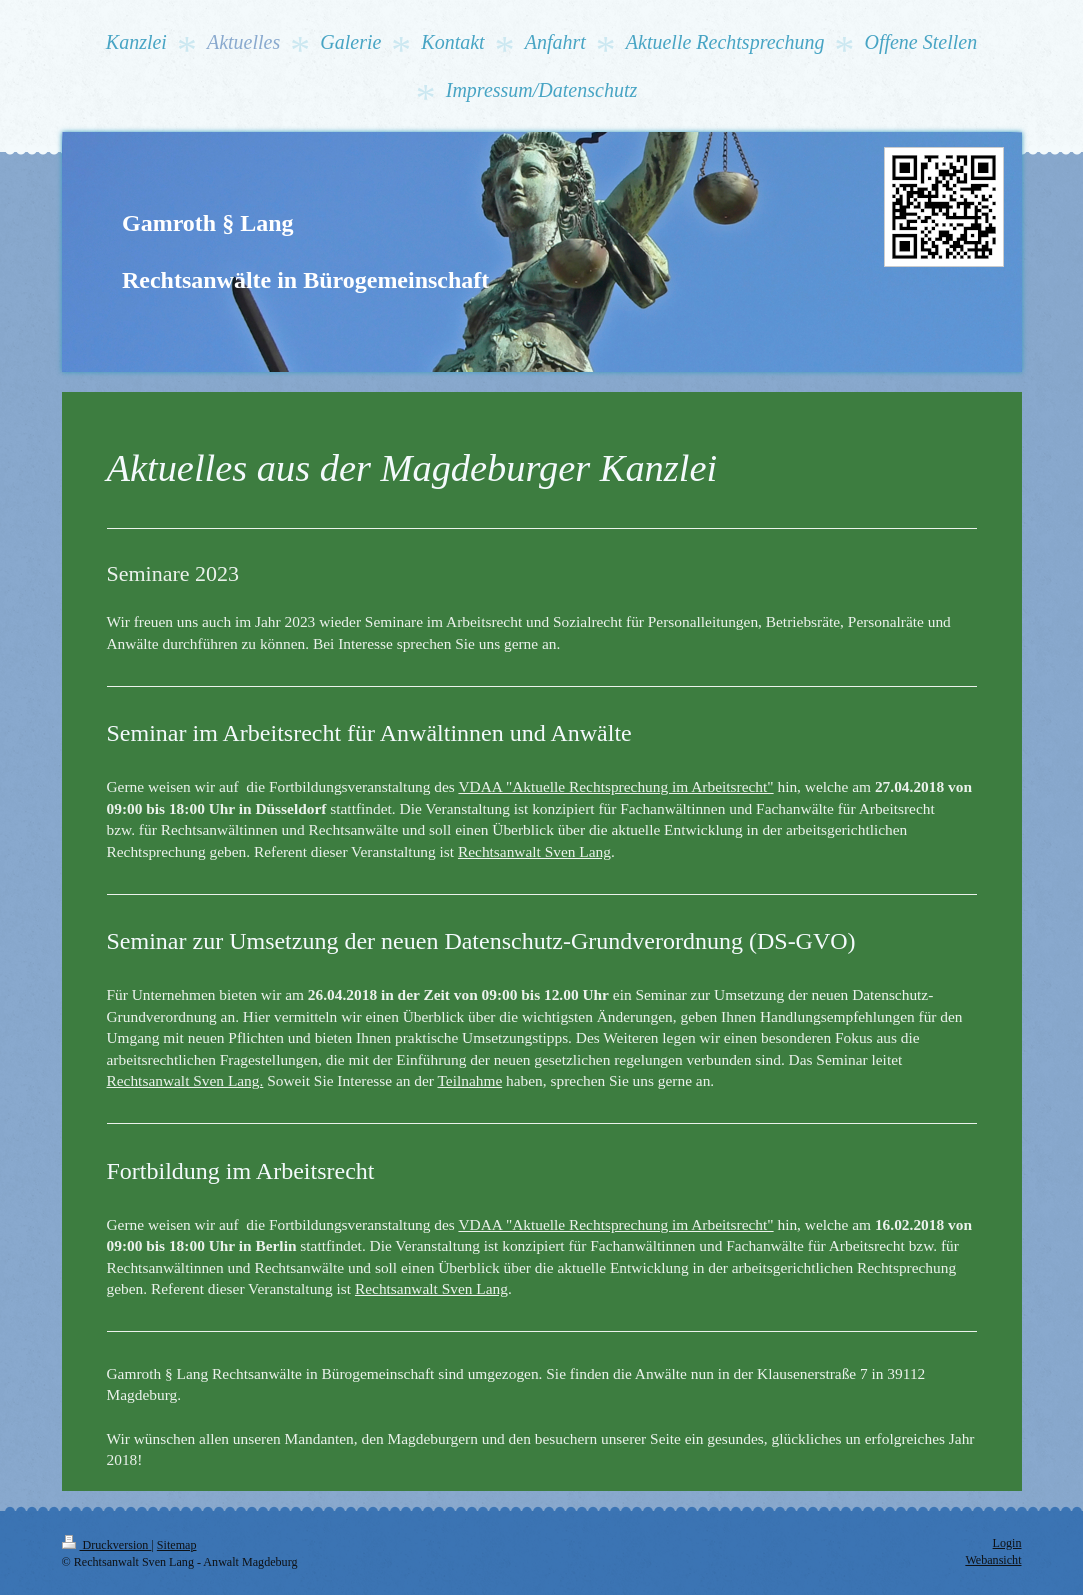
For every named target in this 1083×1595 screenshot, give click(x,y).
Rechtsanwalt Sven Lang (534, 851)
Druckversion (107, 1545)
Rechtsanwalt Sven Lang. (185, 1080)
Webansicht (993, 1560)
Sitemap (177, 1545)
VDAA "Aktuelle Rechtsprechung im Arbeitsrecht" (615, 786)
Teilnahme (469, 1080)
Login (1007, 1543)
